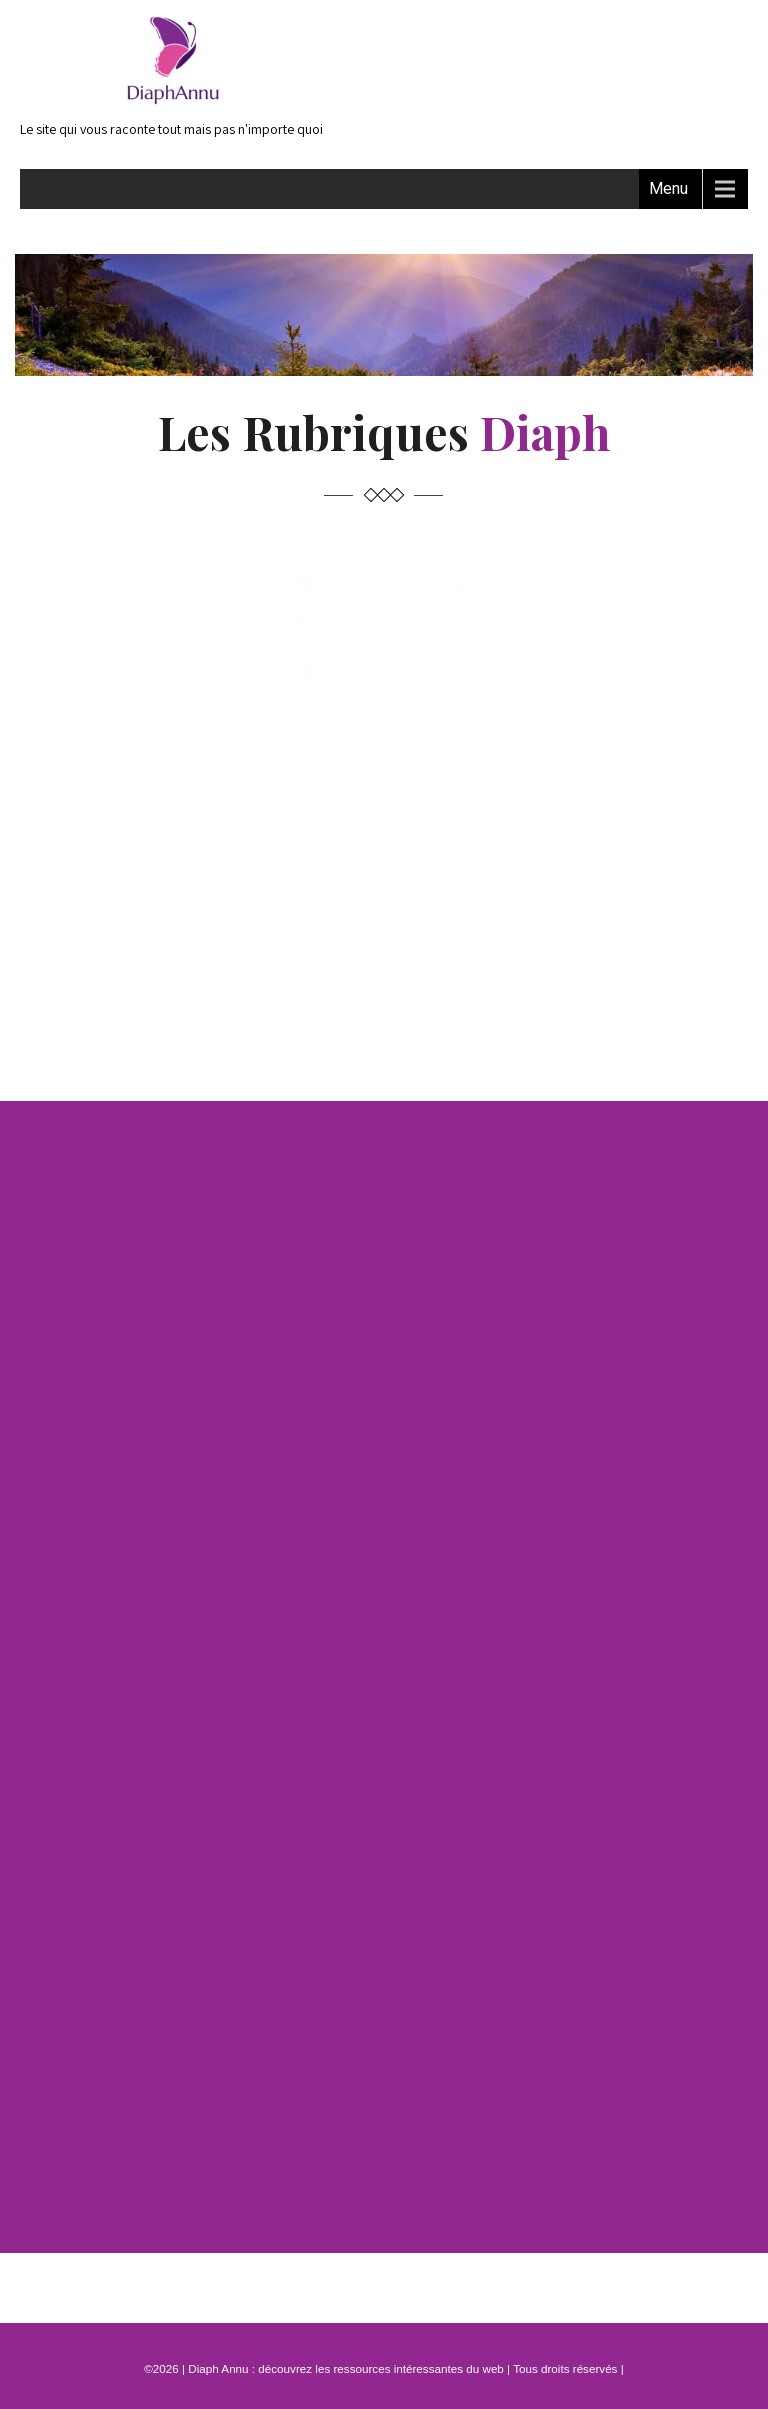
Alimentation (175, 729)
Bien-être (384, 729)
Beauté (592, 729)
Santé (384, 951)
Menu (668, 188)
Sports (175, 951)
